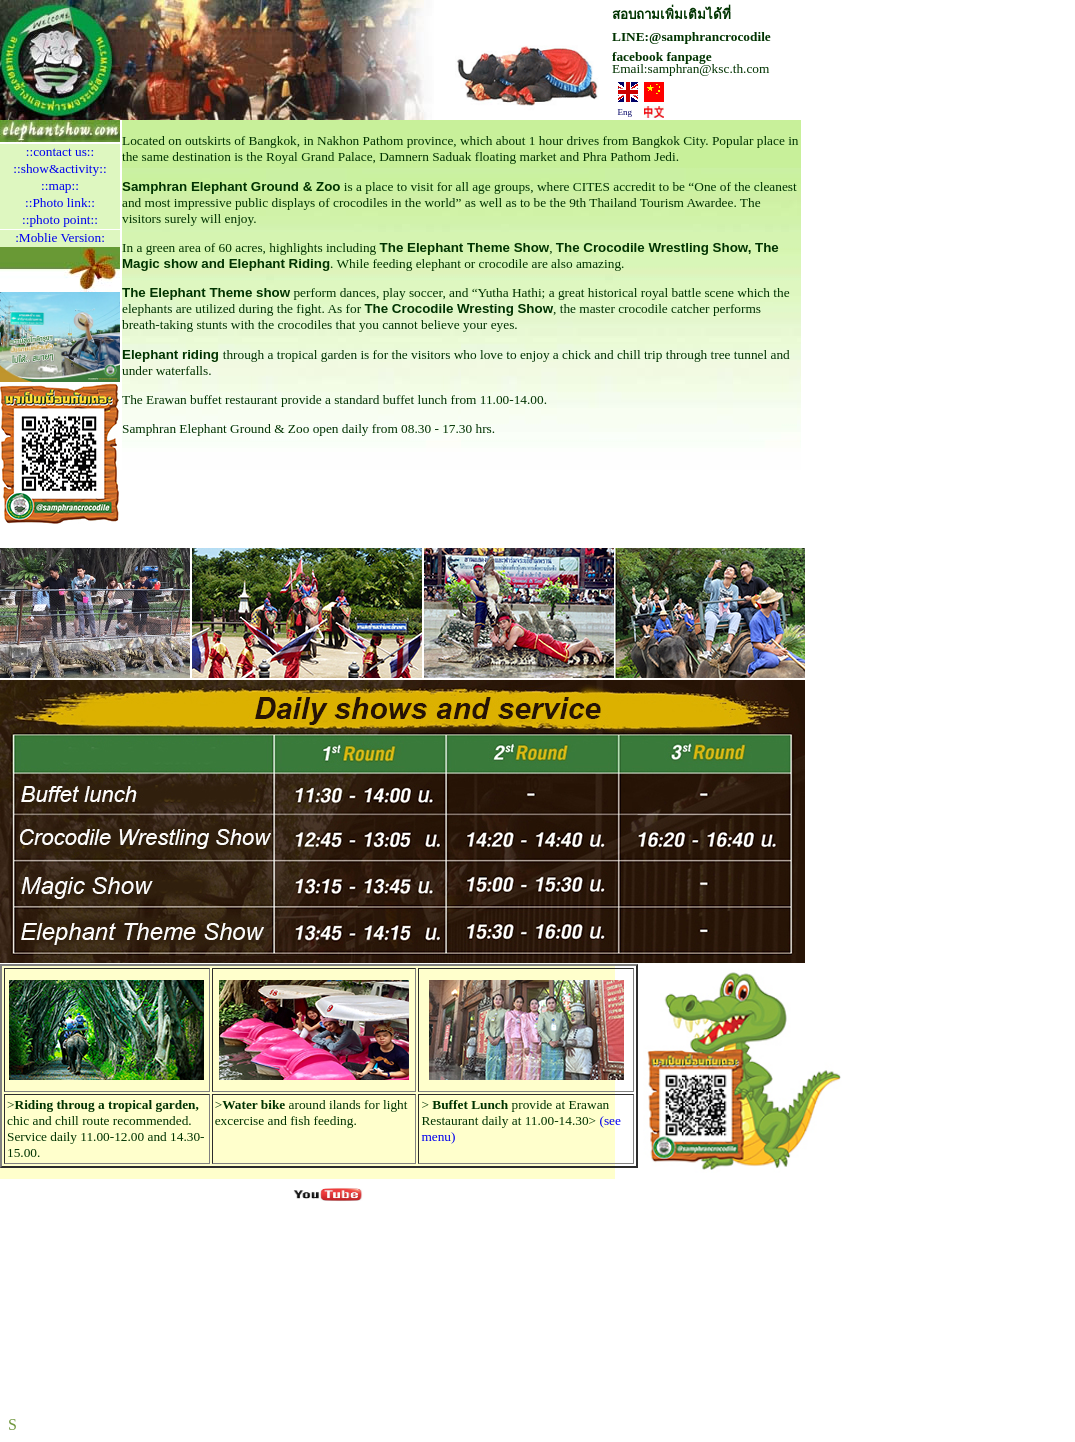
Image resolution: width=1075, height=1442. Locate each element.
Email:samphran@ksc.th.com (690, 68)
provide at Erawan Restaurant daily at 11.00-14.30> (515, 1112)
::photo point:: (60, 219)
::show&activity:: (59, 168)
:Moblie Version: (60, 237)
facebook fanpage (662, 56)
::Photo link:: (60, 202)
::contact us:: (60, 151)
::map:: (60, 185)
